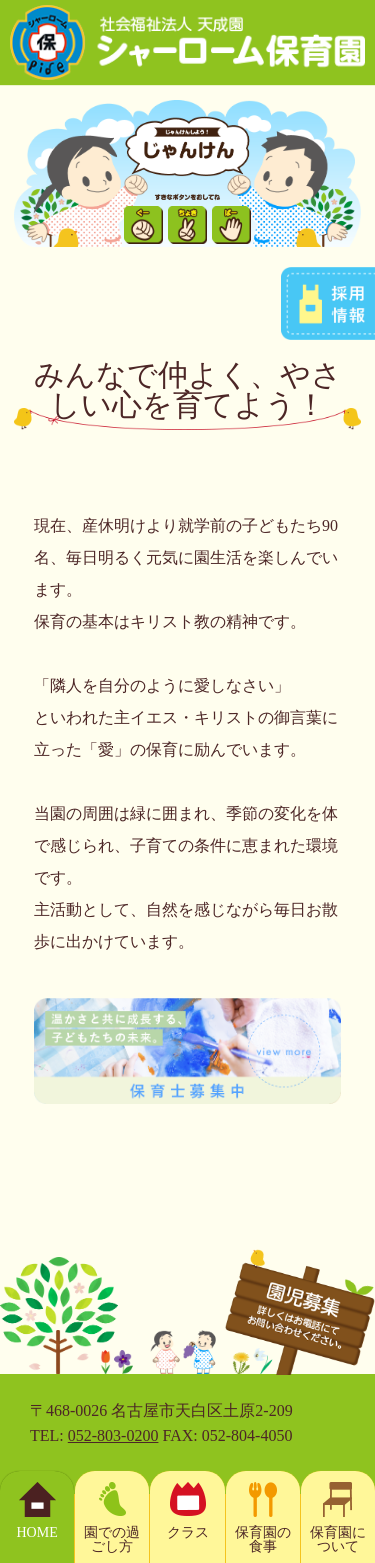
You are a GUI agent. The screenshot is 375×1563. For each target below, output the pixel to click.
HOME (36, 1532)
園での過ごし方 (112, 1539)
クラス (188, 1532)
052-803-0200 (113, 1435)
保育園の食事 (263, 1539)
